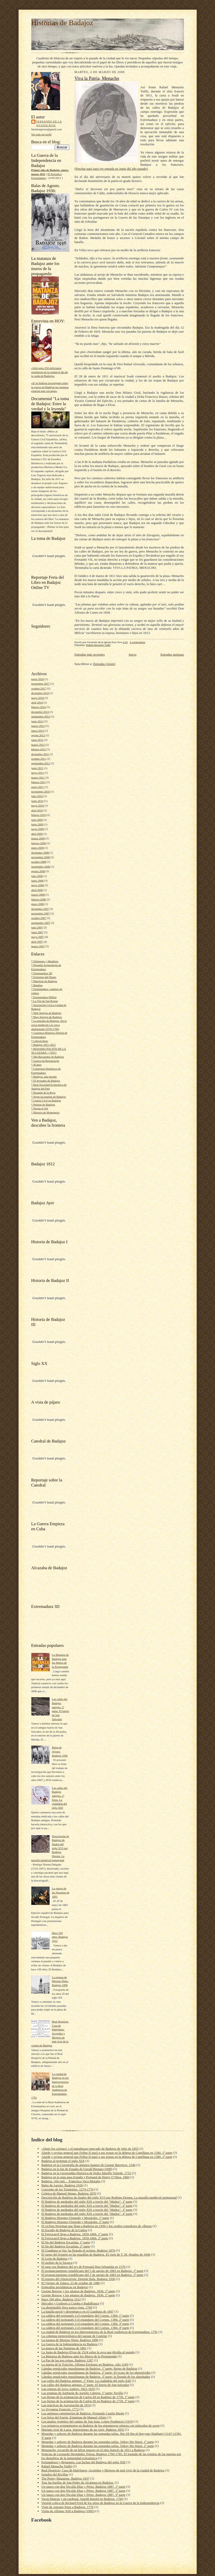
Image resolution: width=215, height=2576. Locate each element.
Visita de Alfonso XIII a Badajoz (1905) (68, 2511)
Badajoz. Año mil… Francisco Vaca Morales (71, 2181)
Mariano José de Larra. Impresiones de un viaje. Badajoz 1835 (82, 2429)
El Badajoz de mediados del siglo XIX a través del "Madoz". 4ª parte (87, 2214)
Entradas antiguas (172, 654)
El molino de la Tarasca (57, 2262)
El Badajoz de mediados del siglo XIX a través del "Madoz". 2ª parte (87, 2205)
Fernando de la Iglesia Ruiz (49, 123)
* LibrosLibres (39, 1040)
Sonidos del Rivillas (54, 2474)
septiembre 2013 (40, 716)
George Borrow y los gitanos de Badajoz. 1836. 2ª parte (78, 2295)
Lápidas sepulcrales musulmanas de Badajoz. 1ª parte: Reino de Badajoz (89, 2368)
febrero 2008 (38, 899)
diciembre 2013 (40, 711)
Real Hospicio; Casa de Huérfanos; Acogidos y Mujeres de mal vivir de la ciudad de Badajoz (103, 2470)
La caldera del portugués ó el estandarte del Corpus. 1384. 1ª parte (85, 2315)
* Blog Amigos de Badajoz (46, 1016)
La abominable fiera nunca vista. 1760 (66, 2307)
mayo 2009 (37, 828)
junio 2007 (37, 932)
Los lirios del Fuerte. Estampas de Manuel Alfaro (74, 2417)
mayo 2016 (37, 697)
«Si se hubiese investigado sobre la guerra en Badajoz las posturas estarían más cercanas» (50, 386)
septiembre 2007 (40, 922)
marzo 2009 (38, 838)
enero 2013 (37, 730)
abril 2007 (37, 941)
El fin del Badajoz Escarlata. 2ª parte (65, 2246)
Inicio (132, 654)
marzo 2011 (38, 777)
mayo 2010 (37, 805)
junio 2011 (37, 768)
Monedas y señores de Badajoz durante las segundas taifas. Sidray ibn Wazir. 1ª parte (97, 2442)
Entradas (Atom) (104, 664)
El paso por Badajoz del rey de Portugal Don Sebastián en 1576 (83, 2267)
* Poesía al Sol (39, 1108)
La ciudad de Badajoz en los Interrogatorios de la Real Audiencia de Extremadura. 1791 (99, 2332)
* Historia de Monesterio (45, 1112)
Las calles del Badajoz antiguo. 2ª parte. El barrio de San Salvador (85, 2385)
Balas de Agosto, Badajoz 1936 (60, 1751)
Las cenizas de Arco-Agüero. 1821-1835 (68, 2389)
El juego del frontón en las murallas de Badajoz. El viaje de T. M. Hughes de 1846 (95, 2254)
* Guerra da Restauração (45, 1060)
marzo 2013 (38, 725)
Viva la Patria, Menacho (97, 78)
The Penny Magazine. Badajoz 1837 (65, 2478)
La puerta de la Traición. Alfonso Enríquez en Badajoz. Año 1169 (84, 2364)
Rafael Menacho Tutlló (98, 645)
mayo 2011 (37, 772)
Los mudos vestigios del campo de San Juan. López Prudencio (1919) (87, 2421)
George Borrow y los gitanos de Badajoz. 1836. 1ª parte (78, 2291)
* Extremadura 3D (41, 973)
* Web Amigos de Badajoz (46, 1012)
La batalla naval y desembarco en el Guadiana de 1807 (77, 2311)
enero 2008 (37, 903)
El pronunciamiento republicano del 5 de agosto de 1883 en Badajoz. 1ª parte (92, 2271)
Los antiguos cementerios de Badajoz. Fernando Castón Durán (82, 2413)
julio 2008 (37, 875)
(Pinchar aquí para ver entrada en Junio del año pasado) (111, 169)
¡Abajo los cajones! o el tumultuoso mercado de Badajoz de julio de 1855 (90, 2148)
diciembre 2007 (40, 908)
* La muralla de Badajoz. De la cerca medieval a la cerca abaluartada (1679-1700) (49, 1024)
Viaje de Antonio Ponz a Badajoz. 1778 (67, 2507)
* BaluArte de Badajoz (44, 981)
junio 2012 (37, 739)
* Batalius (37, 985)
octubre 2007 (38, 917)
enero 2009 (37, 847)
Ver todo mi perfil (41, 134)
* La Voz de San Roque (44, 1000)
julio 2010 (37, 796)
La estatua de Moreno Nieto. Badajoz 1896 (60, 1981)
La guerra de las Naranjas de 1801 (60, 1892)
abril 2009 (37, 833)
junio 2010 (37, 800)
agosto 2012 (38, 735)
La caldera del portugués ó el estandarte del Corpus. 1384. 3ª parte (85, 2324)
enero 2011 (37, 786)
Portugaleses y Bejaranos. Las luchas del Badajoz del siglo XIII (83, 2462)
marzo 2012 (38, 744)
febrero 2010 (38, 814)
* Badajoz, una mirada (44, 1076)
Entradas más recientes (90, 654)
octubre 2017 (38, 688)
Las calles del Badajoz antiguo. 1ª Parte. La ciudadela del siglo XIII (86, 2381)
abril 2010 (37, 810)
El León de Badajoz (54, 2258)
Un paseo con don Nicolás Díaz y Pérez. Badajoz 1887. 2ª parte (83, 2491)
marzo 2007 (38, 946)
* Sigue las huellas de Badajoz (48, 1096)
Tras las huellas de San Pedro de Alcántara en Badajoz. (77, 2482)
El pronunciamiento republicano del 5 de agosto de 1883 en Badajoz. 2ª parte (92, 2275)
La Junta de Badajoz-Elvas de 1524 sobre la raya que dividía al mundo (88, 2352)
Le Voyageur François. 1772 (60, 2409)
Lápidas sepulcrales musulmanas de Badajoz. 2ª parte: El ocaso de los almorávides (96, 2372)
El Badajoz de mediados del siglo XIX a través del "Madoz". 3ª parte (87, 2210)
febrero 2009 (38, 843)
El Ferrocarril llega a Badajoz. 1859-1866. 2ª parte (74, 2238)
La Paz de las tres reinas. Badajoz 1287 (67, 2360)
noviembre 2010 (40, 791)
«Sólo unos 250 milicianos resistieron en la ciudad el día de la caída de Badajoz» (49, 371)
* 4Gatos (36, 1064)
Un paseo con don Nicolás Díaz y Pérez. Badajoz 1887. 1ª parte (83, 2486)
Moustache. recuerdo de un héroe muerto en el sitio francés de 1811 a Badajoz (93, 2450)
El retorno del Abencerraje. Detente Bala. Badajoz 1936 (78, 2279)
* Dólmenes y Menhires (45, 961)
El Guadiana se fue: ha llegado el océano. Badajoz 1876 (78, 2250)
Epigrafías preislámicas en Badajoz (64, 2287)
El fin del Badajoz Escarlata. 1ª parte (65, 2242)
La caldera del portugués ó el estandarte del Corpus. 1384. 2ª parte (85, 2320)
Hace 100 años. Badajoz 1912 (60, 1936)
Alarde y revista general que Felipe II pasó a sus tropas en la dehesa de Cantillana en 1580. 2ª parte (107, 2157)
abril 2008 (37, 889)
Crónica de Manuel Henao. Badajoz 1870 (68, 2193)
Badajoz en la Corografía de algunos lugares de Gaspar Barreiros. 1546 (88, 2165)
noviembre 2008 (40, 857)
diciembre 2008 (40, 852)
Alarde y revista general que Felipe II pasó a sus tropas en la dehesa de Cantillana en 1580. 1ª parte (107, 2153)
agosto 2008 (38, 871)
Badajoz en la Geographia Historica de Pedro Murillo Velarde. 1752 (86, 2173)
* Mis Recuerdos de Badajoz (47, 1056)
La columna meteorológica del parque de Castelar (74, 2336)
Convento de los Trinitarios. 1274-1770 (67, 2189)
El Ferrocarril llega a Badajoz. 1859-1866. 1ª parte (74, 2234)
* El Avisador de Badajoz (45, 1080)
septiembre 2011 (40, 763)
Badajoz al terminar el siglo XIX (63, 2161)
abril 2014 (37, 702)
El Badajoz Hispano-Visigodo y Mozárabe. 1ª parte (75, 2218)
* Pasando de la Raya (43, 1092)
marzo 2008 (38, 894)
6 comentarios (137, 642)
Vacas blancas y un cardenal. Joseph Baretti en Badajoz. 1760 (82, 2499)
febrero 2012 (38, 749)
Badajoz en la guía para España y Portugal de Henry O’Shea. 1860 (85, 2177)
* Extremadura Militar (44, 997)
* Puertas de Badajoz (43, 1104)
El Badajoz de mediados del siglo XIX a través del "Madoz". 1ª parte (87, 2201)
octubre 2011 (38, 758)
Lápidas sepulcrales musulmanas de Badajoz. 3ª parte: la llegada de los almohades (95, 2377)
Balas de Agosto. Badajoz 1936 (62, 2185)
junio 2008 (37, 880)
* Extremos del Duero (43, 977)
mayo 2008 (37, 885)
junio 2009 (37, 824)
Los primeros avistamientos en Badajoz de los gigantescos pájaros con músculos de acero (100, 2425)
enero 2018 (37, 679)
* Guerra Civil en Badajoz (46, 1100)
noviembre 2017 (40, 683)
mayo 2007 (37, 936)
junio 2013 (37, 721)
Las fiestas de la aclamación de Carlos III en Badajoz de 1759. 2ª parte (88, 2401)
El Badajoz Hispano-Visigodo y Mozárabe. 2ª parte (75, 2222)
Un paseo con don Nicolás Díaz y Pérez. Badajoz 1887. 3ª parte (83, 2495)
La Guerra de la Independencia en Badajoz (69, 2344)
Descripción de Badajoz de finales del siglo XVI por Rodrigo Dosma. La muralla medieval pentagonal (109, 2197)
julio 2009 (37, 819)
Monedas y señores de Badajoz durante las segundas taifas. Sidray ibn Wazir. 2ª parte (97, 2446)
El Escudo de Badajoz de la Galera (64, 2230)
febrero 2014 (38, 707)
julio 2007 (37, 927)
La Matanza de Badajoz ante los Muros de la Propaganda (79, 2356)
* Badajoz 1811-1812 (43, 1044)
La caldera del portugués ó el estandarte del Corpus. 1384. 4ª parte (85, 2328)
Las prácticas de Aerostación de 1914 (66, 2405)
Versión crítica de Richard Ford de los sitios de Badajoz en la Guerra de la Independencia (100, 2503)
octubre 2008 (38, 861)
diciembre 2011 (40, 754)
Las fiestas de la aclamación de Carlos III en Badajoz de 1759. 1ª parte (88, 2397)
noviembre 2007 (40, 913)
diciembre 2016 (40, 693)
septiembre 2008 (40, 866)
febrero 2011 (38, 782)
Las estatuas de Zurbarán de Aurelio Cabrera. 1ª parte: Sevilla (82, 2393)
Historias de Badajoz (62, 23)
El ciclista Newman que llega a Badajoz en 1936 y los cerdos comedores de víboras (96, 2226)
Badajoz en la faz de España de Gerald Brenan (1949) (76, 2169)
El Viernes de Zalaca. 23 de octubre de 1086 (70, 2283)
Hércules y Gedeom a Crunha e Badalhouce (70, 2303)
